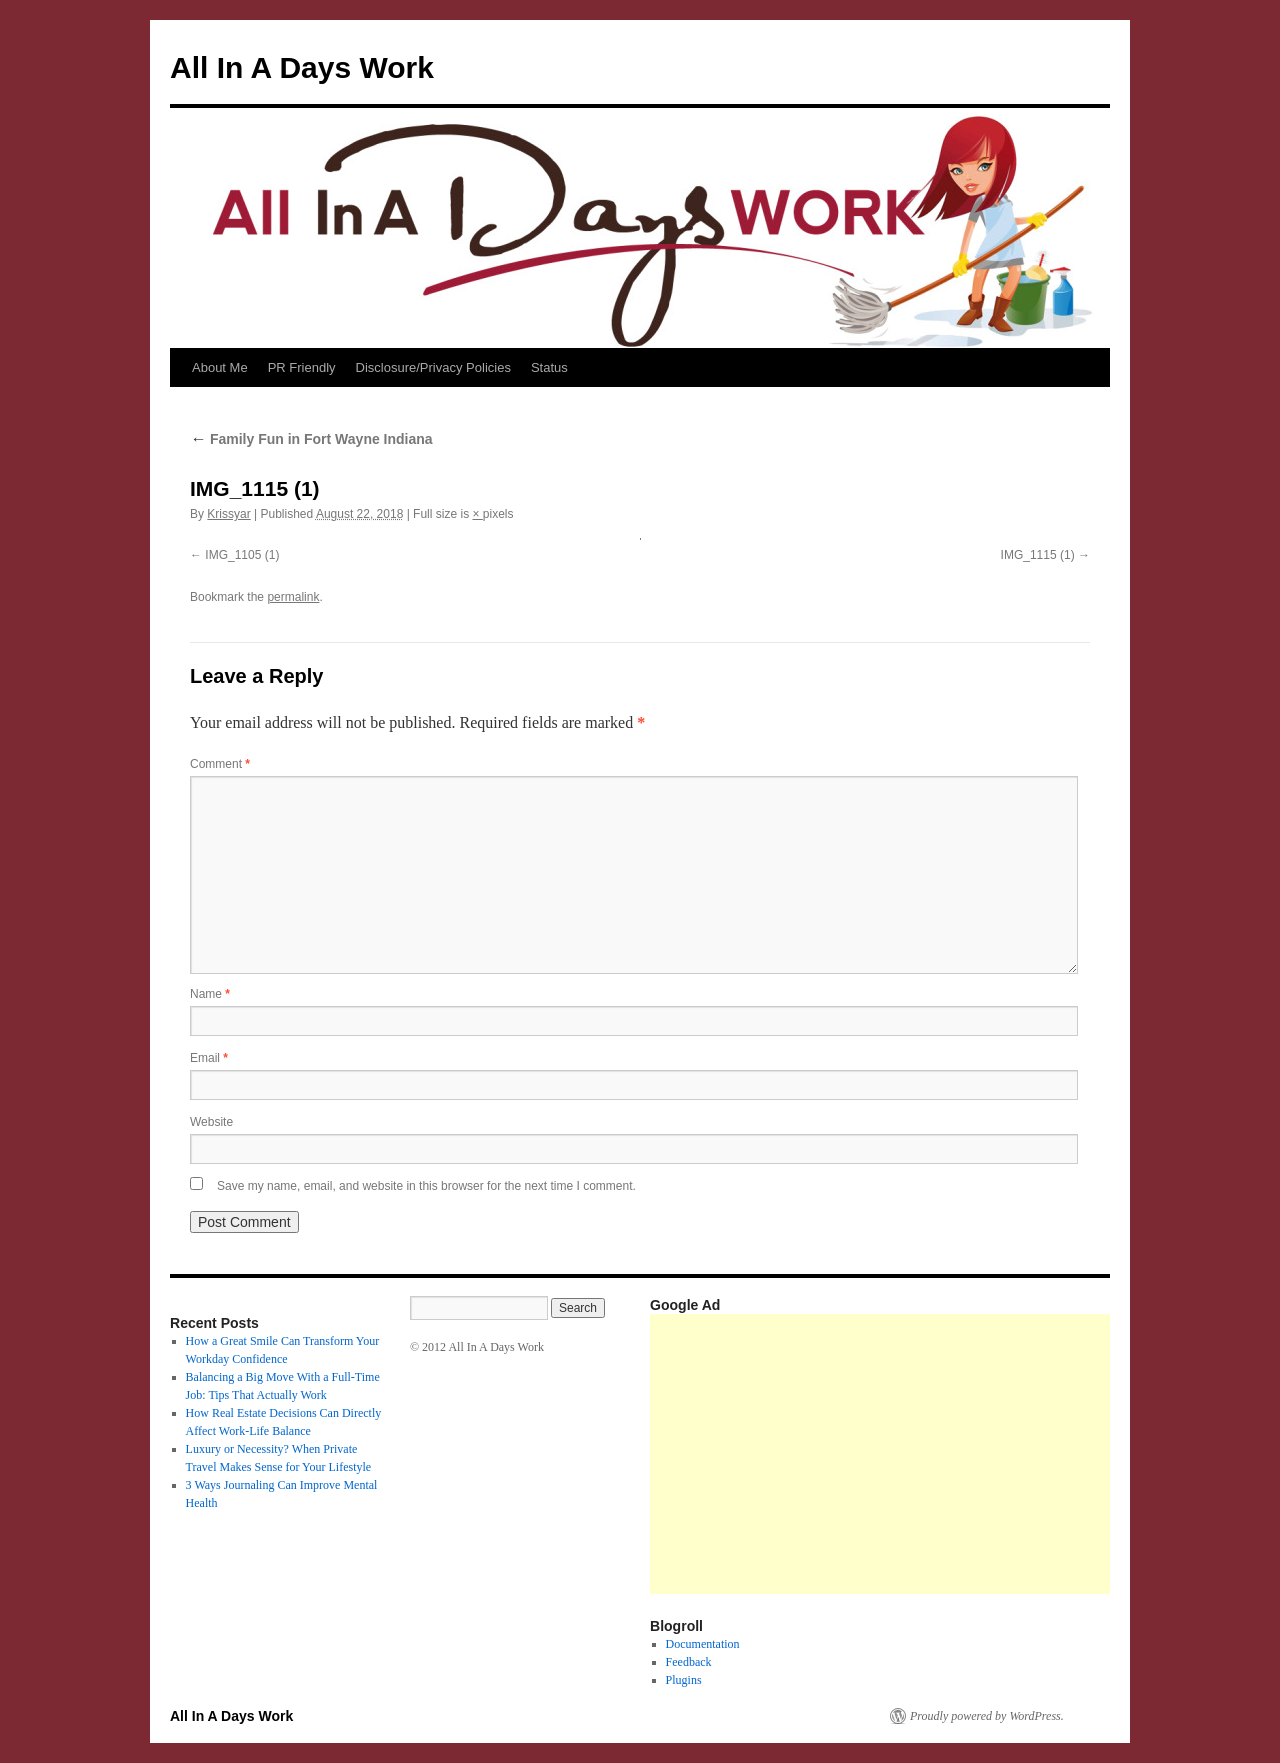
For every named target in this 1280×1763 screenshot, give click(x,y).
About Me (220, 367)
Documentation (703, 1644)
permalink (293, 597)
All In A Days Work (302, 67)
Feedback (689, 1662)
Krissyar (228, 514)
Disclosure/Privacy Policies (433, 367)
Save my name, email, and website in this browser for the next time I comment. (426, 1186)
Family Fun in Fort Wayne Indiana (311, 439)
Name (210, 994)
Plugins (684, 1680)
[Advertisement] (965, 1454)
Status (549, 367)
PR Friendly (302, 367)
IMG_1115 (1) (1038, 555)
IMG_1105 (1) (242, 555)
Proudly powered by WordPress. (987, 1716)
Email (209, 1058)
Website (211, 1122)
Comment (220, 764)
